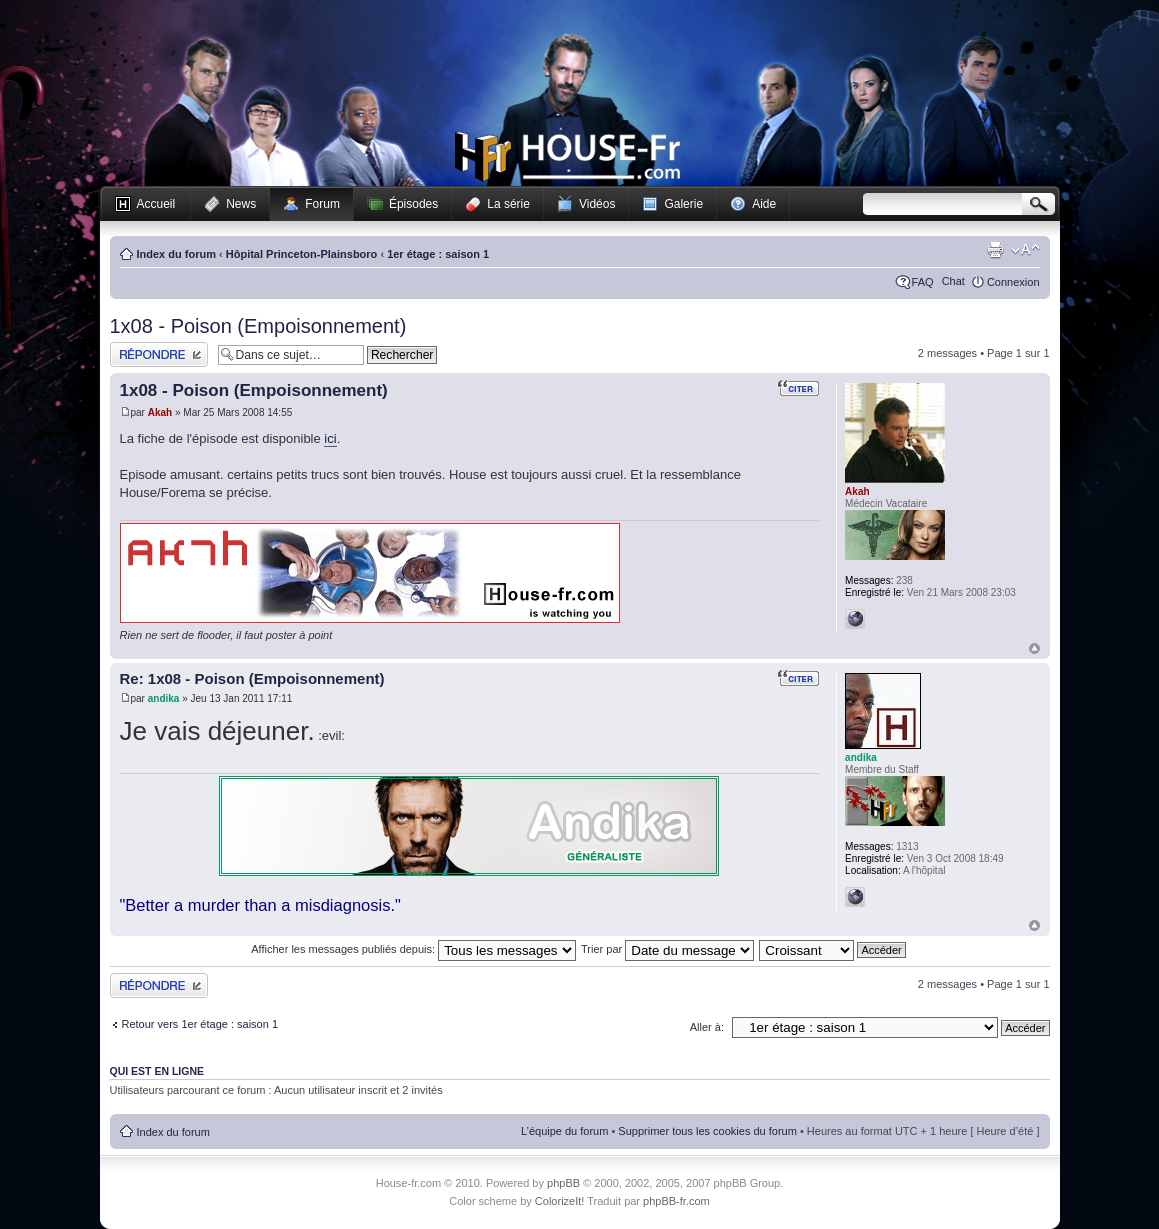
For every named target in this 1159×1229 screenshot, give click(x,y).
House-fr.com (567, 157)
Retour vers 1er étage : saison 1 (200, 1024)
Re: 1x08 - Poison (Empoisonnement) (252, 678)
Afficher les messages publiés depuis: (413, 949)
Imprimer (995, 250)
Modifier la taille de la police (1025, 250)
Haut (1034, 648)
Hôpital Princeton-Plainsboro (302, 254)
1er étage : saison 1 (438, 254)
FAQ (923, 282)
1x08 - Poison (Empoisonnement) (258, 326)
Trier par (667, 949)
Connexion (1013, 282)
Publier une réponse (159, 354)
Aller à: (707, 1027)
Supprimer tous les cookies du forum (707, 1131)
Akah (160, 412)
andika (164, 698)
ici (330, 438)
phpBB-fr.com (676, 1201)
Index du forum (176, 254)
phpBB (563, 1183)
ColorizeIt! (560, 1201)
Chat (953, 281)
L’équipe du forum (564, 1131)
